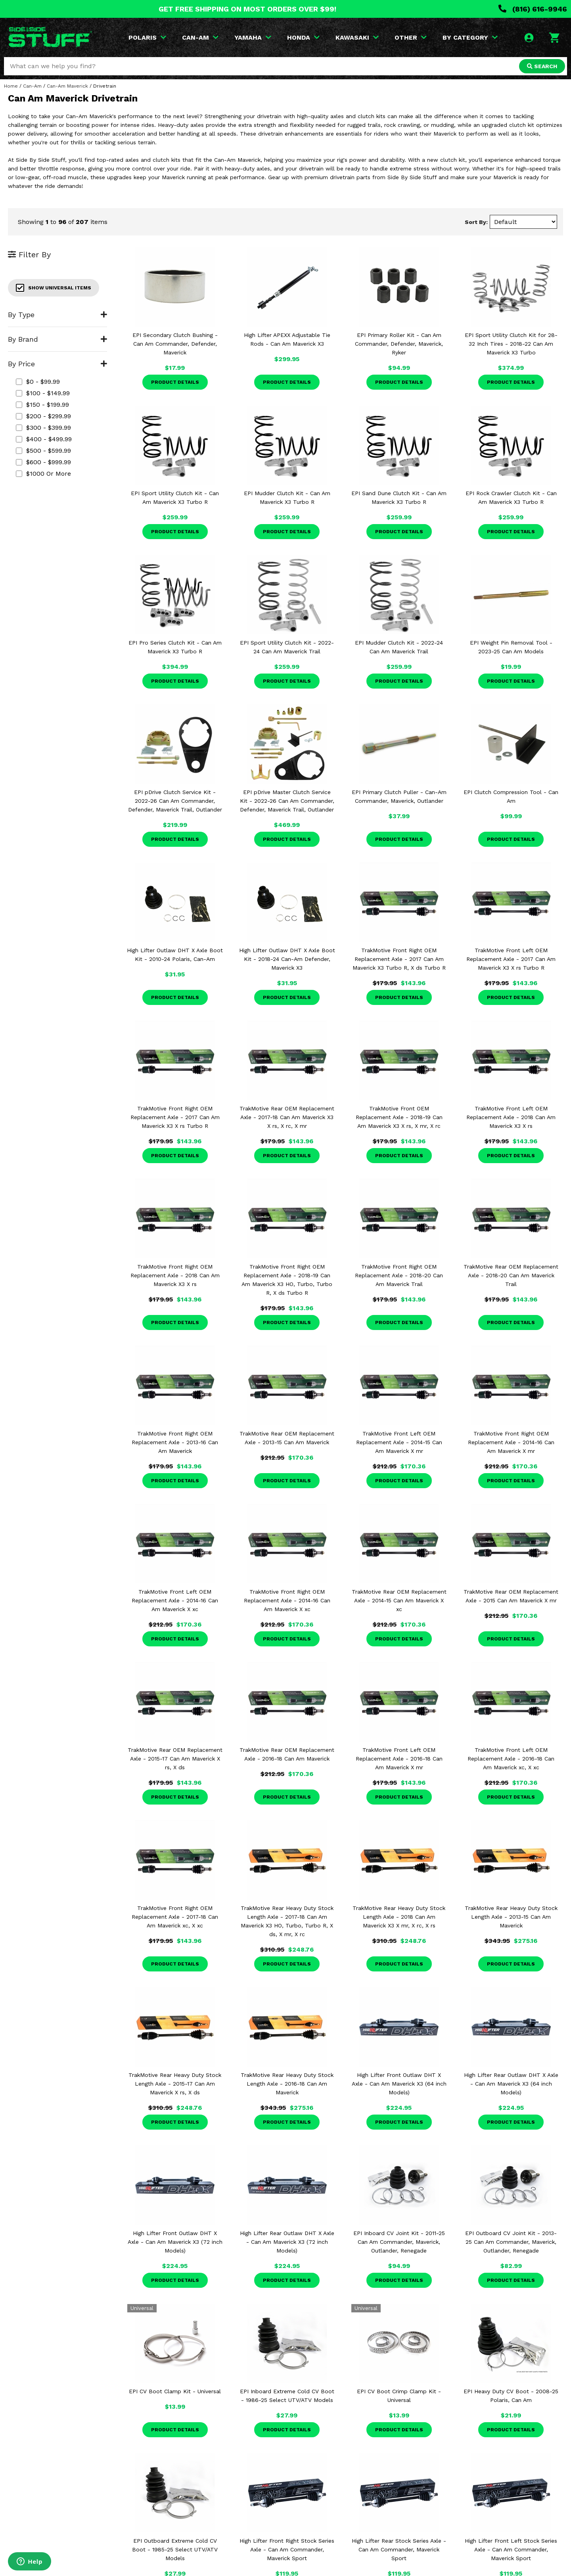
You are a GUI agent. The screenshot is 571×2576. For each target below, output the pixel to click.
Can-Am (32, 86)
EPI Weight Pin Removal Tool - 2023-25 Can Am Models (511, 647)
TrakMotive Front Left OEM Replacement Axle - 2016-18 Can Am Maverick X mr (399, 1758)
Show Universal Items (53, 288)
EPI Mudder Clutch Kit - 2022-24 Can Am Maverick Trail (399, 647)
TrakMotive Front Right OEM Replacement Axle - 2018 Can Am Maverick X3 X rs (175, 1275)
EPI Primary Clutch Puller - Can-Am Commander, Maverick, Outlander (399, 796)
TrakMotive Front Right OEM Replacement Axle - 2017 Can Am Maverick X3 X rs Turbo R (175, 1117)
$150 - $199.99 (42, 404)
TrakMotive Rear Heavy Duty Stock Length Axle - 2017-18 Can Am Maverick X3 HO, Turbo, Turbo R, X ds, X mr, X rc (287, 1921)
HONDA (303, 37)
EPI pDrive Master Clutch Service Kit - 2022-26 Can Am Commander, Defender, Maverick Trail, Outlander (287, 801)
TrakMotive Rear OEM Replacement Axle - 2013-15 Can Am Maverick (287, 1437)
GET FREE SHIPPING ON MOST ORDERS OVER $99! (247, 9)
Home (11, 86)
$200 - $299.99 (43, 416)
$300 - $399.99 (43, 427)
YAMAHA (252, 37)
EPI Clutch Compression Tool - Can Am (511, 796)
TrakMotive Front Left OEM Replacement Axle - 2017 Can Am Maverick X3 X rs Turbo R (511, 959)
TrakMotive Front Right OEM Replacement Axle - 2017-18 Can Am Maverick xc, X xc (175, 1917)
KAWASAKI (357, 37)
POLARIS (147, 37)
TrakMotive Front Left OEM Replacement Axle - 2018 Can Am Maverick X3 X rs (511, 1117)
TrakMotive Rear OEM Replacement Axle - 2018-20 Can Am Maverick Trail (511, 1275)
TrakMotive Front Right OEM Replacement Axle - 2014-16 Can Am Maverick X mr (511, 1442)
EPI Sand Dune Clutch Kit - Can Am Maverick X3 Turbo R (398, 497)
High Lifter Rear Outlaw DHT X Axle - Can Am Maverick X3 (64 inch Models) (511, 2084)
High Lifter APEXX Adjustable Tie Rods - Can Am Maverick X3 (287, 339)
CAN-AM (200, 37)
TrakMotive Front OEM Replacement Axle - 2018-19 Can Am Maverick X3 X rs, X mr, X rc (399, 1117)
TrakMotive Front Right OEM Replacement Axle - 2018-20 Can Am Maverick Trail (399, 1275)
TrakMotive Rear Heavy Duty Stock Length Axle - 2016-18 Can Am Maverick (287, 2084)
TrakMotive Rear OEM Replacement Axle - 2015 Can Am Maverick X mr (511, 1596)
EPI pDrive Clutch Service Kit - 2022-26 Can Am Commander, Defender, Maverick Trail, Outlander (175, 801)
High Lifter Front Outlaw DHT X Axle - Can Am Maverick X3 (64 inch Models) (399, 2084)
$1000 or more (43, 473)
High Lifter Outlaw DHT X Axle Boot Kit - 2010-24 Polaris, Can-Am (175, 954)
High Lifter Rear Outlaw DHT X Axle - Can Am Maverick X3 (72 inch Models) (287, 2242)
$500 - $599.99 (43, 450)
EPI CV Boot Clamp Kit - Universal (175, 2391)
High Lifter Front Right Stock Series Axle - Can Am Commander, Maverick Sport (287, 2549)
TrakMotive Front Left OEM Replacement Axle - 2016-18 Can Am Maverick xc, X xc (511, 1758)
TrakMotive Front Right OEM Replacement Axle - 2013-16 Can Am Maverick (175, 1442)
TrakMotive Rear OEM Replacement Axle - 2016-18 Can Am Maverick (287, 1754)
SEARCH (542, 66)
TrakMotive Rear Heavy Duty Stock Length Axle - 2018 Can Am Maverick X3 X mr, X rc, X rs (399, 1917)
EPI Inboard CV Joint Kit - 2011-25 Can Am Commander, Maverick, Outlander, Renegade (399, 2242)
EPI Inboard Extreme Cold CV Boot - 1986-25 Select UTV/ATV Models (287, 2395)
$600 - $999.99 (43, 462)
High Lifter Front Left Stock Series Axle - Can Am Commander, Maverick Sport (511, 2549)
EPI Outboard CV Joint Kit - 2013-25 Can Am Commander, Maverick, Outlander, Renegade (511, 2242)
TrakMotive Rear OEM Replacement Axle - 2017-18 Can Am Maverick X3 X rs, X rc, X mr (287, 1117)
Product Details (175, 382)
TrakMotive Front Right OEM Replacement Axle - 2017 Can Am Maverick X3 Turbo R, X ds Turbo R (399, 959)
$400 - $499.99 (44, 439)
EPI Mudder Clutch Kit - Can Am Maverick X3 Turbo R (287, 497)
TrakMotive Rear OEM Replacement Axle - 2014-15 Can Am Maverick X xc (399, 1600)
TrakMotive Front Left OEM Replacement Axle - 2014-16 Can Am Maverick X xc (175, 1600)
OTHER (411, 37)
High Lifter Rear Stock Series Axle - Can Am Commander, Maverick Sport (399, 2549)
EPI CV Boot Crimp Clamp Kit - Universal (399, 2395)
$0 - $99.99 (38, 381)
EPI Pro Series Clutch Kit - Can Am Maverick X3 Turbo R (175, 647)
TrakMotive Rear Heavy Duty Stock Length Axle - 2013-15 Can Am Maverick (511, 1917)
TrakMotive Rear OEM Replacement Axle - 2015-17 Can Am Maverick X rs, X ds (175, 1758)
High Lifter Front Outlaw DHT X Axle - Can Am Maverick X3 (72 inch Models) (175, 2242)
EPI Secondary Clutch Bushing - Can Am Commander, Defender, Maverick (175, 344)
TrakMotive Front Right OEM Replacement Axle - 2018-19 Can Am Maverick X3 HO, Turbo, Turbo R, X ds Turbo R (286, 1279)
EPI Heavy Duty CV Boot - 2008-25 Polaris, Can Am (511, 2395)
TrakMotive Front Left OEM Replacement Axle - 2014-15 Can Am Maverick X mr (399, 1442)
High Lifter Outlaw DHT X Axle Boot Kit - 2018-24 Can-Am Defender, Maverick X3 (287, 959)
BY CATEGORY (470, 37)
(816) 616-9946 (532, 9)
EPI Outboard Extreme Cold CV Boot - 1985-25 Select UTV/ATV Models (175, 2549)
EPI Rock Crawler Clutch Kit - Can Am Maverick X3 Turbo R (511, 497)
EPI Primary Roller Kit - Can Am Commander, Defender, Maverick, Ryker (399, 344)
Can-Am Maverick (67, 86)
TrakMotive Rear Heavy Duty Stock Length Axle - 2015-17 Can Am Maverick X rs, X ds (174, 2084)
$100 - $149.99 (43, 393)
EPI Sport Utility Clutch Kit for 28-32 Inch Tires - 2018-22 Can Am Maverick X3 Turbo (511, 344)
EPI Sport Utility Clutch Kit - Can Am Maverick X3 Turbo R (175, 497)
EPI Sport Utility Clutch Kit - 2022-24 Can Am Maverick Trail (287, 647)
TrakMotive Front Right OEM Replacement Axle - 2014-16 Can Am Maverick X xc (287, 1600)
